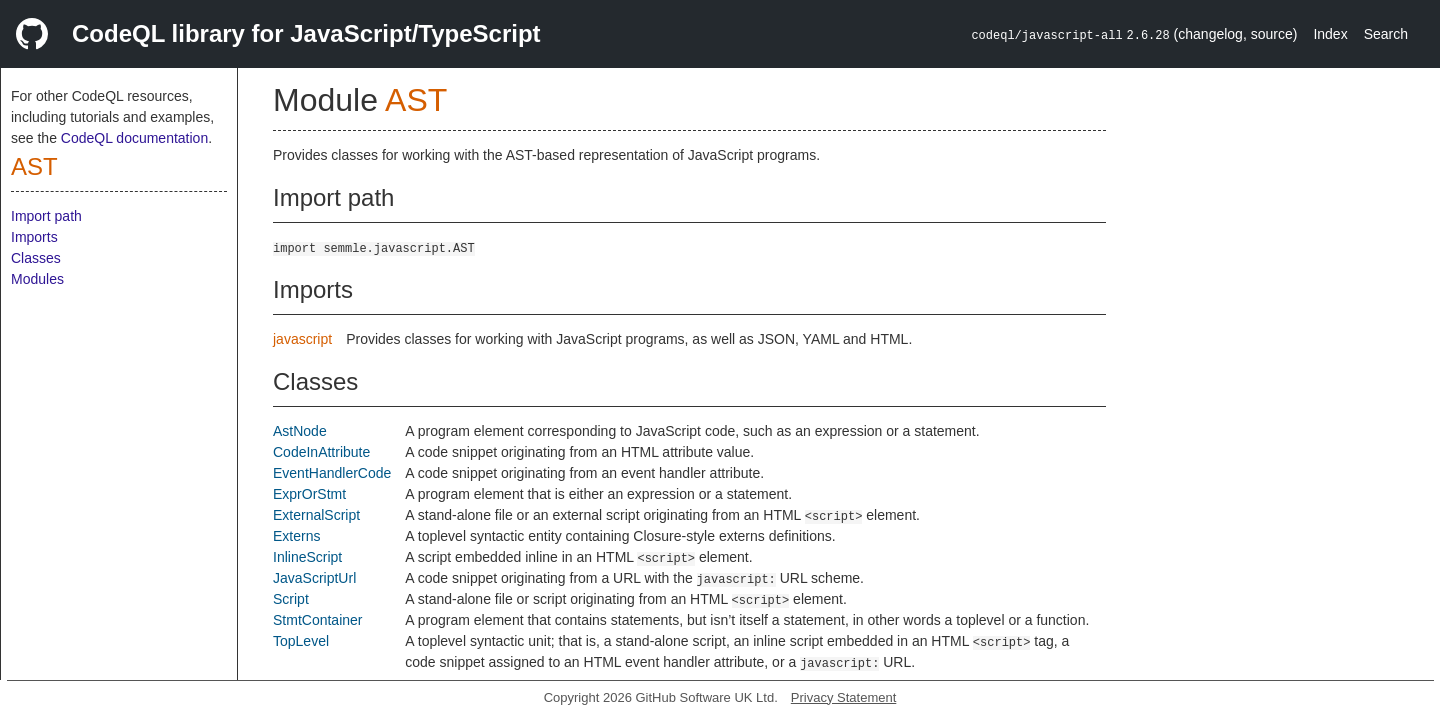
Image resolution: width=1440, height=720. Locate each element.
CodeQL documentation (134, 138)
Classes (36, 258)
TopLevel (301, 641)
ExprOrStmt (309, 494)
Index (1330, 34)
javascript (302, 339)
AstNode (300, 431)
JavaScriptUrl (314, 578)
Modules (37, 279)
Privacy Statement (844, 697)
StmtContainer (317, 620)
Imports (34, 237)
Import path (46, 216)
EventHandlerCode (332, 473)
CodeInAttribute (321, 452)
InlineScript (307, 557)
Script (291, 599)
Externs (296, 536)
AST (34, 166)
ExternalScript (316, 515)
